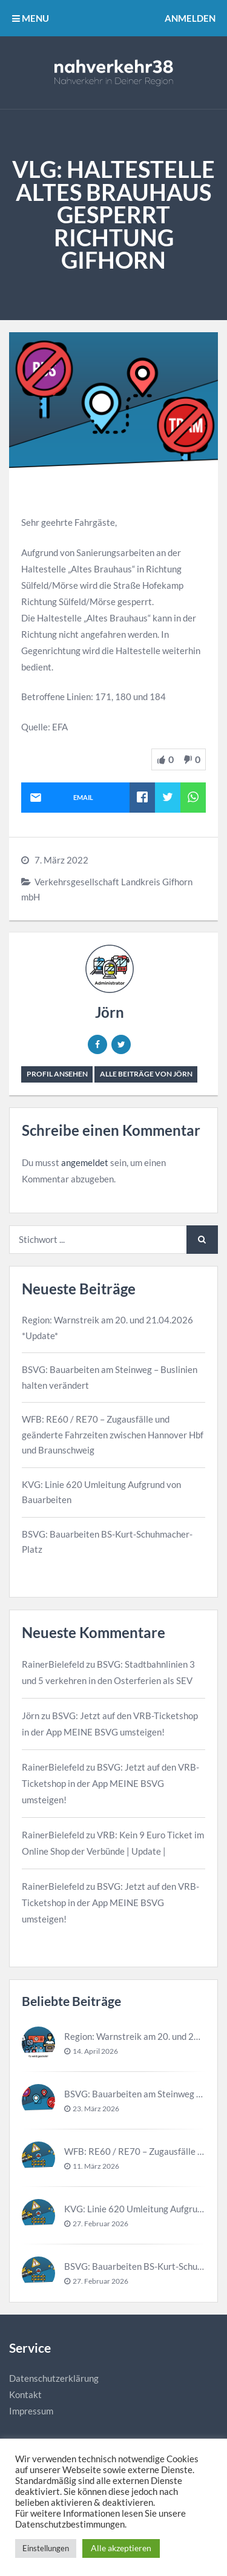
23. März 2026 (96, 2108)
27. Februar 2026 (100, 2223)
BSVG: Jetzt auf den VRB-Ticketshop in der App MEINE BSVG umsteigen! (110, 1783)
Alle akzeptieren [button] (121, 2548)
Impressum (31, 2410)
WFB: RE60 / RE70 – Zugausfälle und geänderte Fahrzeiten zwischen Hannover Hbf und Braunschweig (112, 1434)
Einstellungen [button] (45, 2548)
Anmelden (190, 18)
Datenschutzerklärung (54, 2378)
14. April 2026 (95, 2051)
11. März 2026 (96, 2166)
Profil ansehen (57, 1073)
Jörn (109, 1012)
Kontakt (25, 2394)
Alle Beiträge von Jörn (146, 1073)
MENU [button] (30, 18)
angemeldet (84, 1162)
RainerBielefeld (53, 1664)
